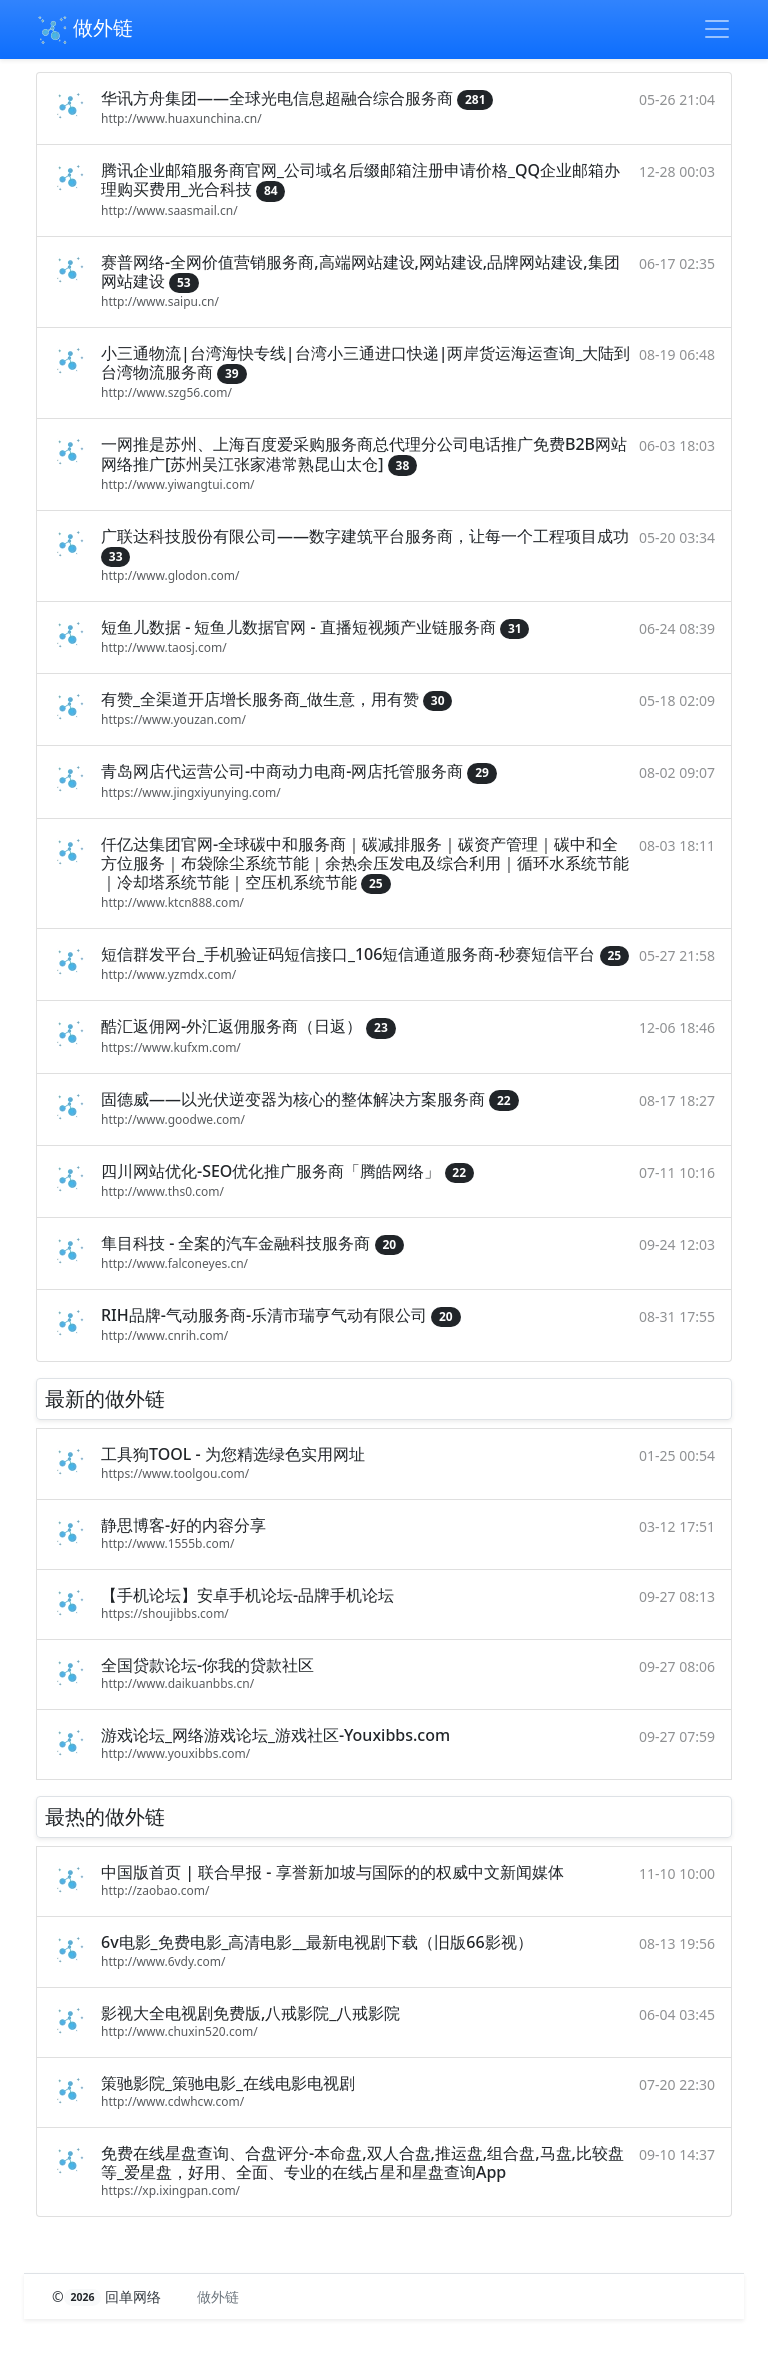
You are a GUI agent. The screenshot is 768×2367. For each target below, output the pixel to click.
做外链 (84, 30)
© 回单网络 (108, 2296)
